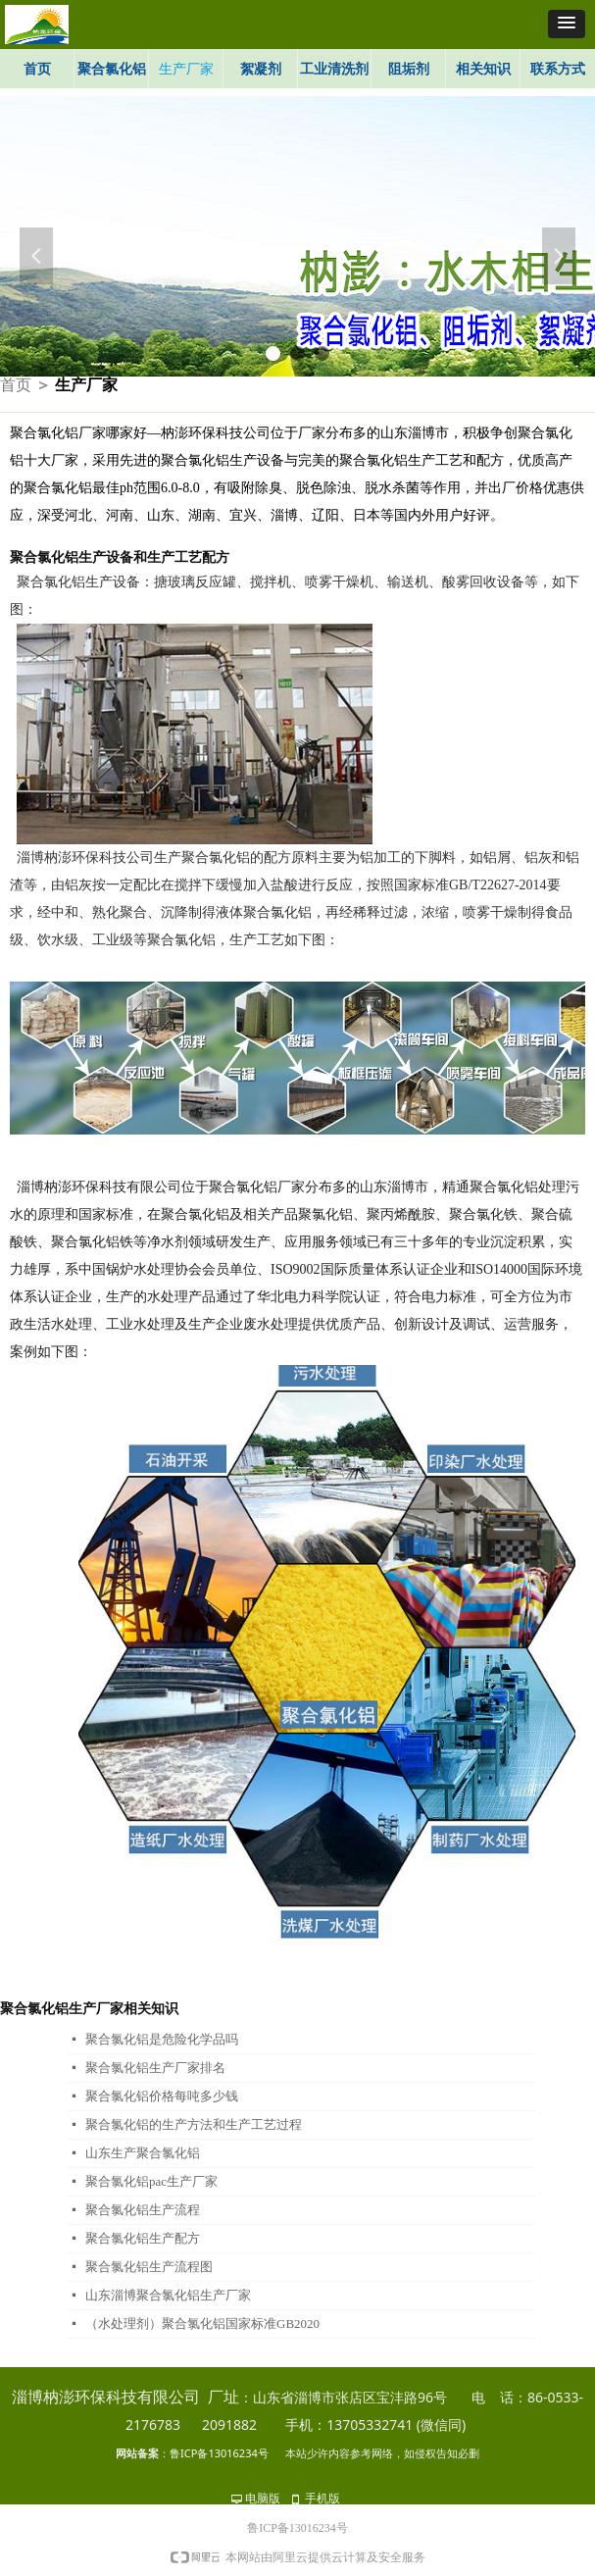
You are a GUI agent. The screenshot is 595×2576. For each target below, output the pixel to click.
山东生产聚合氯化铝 (142, 2153)
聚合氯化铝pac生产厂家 (151, 2181)
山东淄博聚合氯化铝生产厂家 (168, 2295)
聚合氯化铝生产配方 (142, 2238)
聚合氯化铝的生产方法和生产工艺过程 (193, 2124)
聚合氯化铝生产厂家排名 (155, 2067)
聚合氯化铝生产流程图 (149, 2266)
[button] (566, 24)
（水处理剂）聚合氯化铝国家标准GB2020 (202, 2323)
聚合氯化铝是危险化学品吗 (161, 2039)
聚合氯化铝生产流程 (142, 2209)
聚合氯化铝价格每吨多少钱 (161, 2096)
